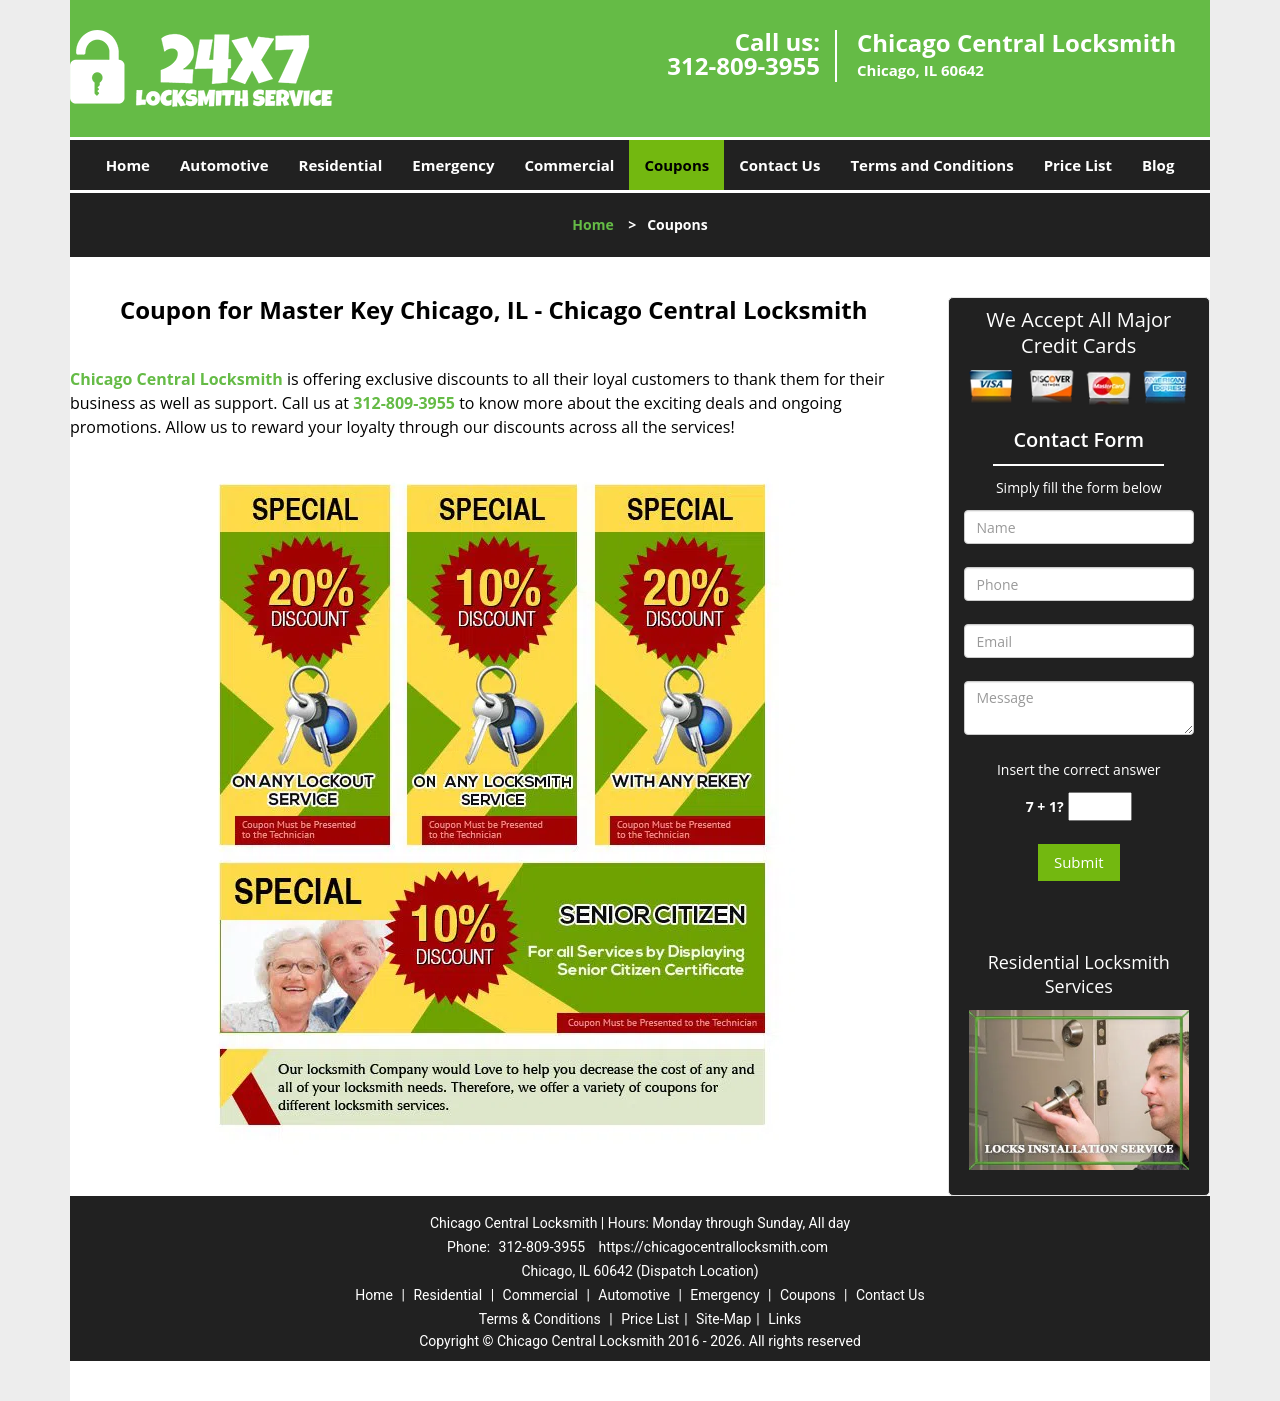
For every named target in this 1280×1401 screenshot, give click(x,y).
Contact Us (779, 165)
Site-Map (723, 1319)
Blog (1158, 165)
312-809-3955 (743, 65)
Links (784, 1319)
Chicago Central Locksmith (176, 379)
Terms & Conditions (540, 1319)
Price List (1078, 165)
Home (128, 165)
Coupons (676, 165)
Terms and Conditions (931, 165)
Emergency (453, 165)
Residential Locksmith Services (1079, 974)
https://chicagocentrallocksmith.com (713, 1247)
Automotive (224, 165)
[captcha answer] (1100, 806)
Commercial (570, 165)
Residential (341, 165)
